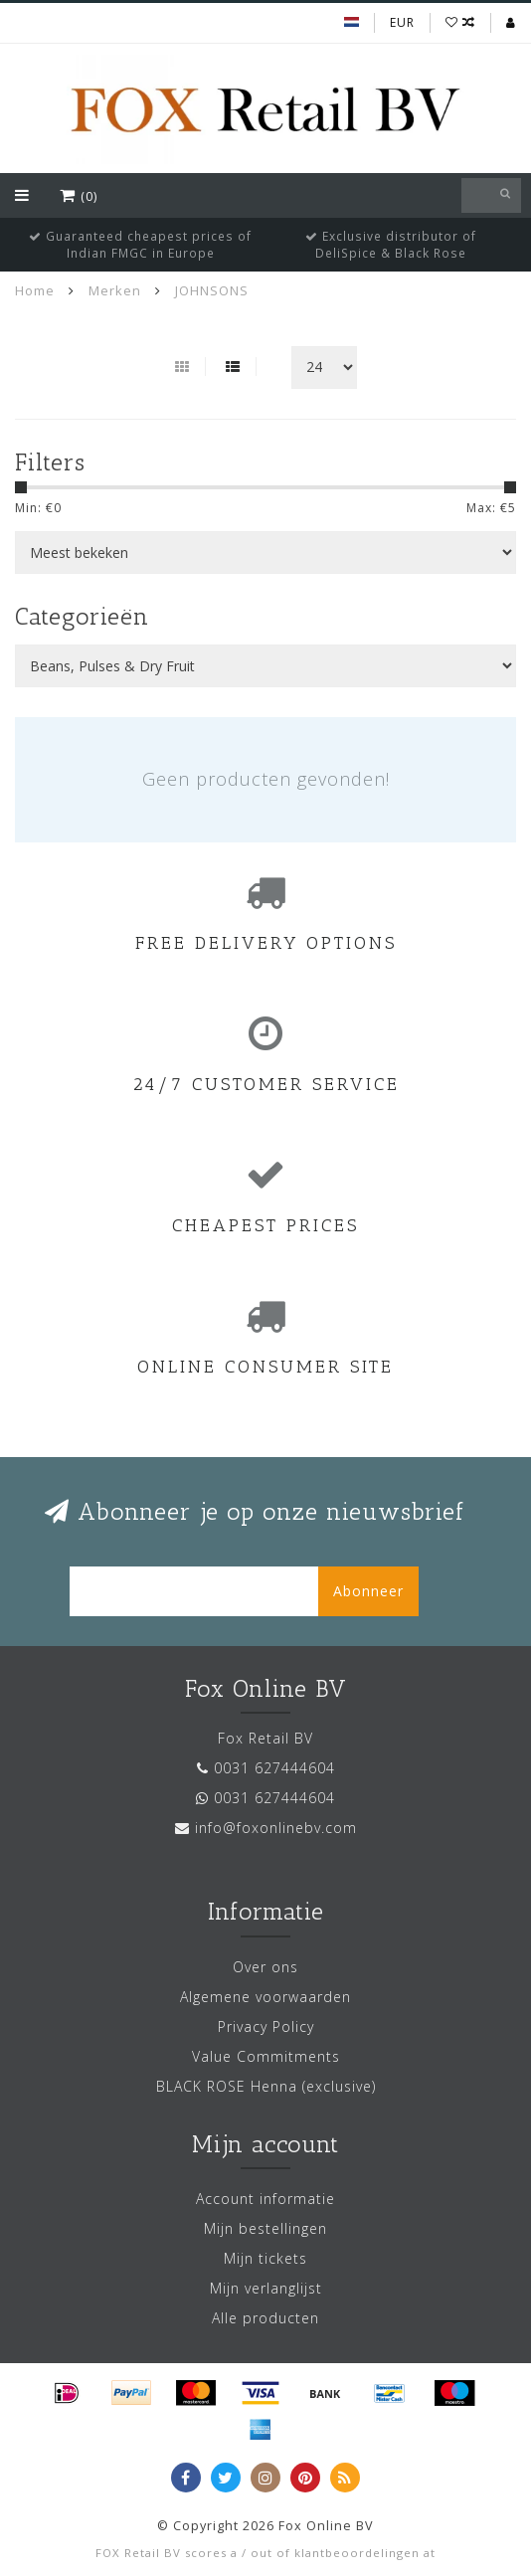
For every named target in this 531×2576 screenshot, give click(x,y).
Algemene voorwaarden (265, 1996)
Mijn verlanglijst (266, 2288)
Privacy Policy (266, 2026)
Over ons (265, 1966)
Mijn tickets (265, 2258)
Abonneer (368, 1590)
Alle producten (265, 2317)
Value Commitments (266, 2056)
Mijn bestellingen (265, 2228)
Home (35, 290)
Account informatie (265, 2198)
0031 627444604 (274, 1767)
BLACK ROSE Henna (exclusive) (266, 2086)
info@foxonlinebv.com (276, 1827)
